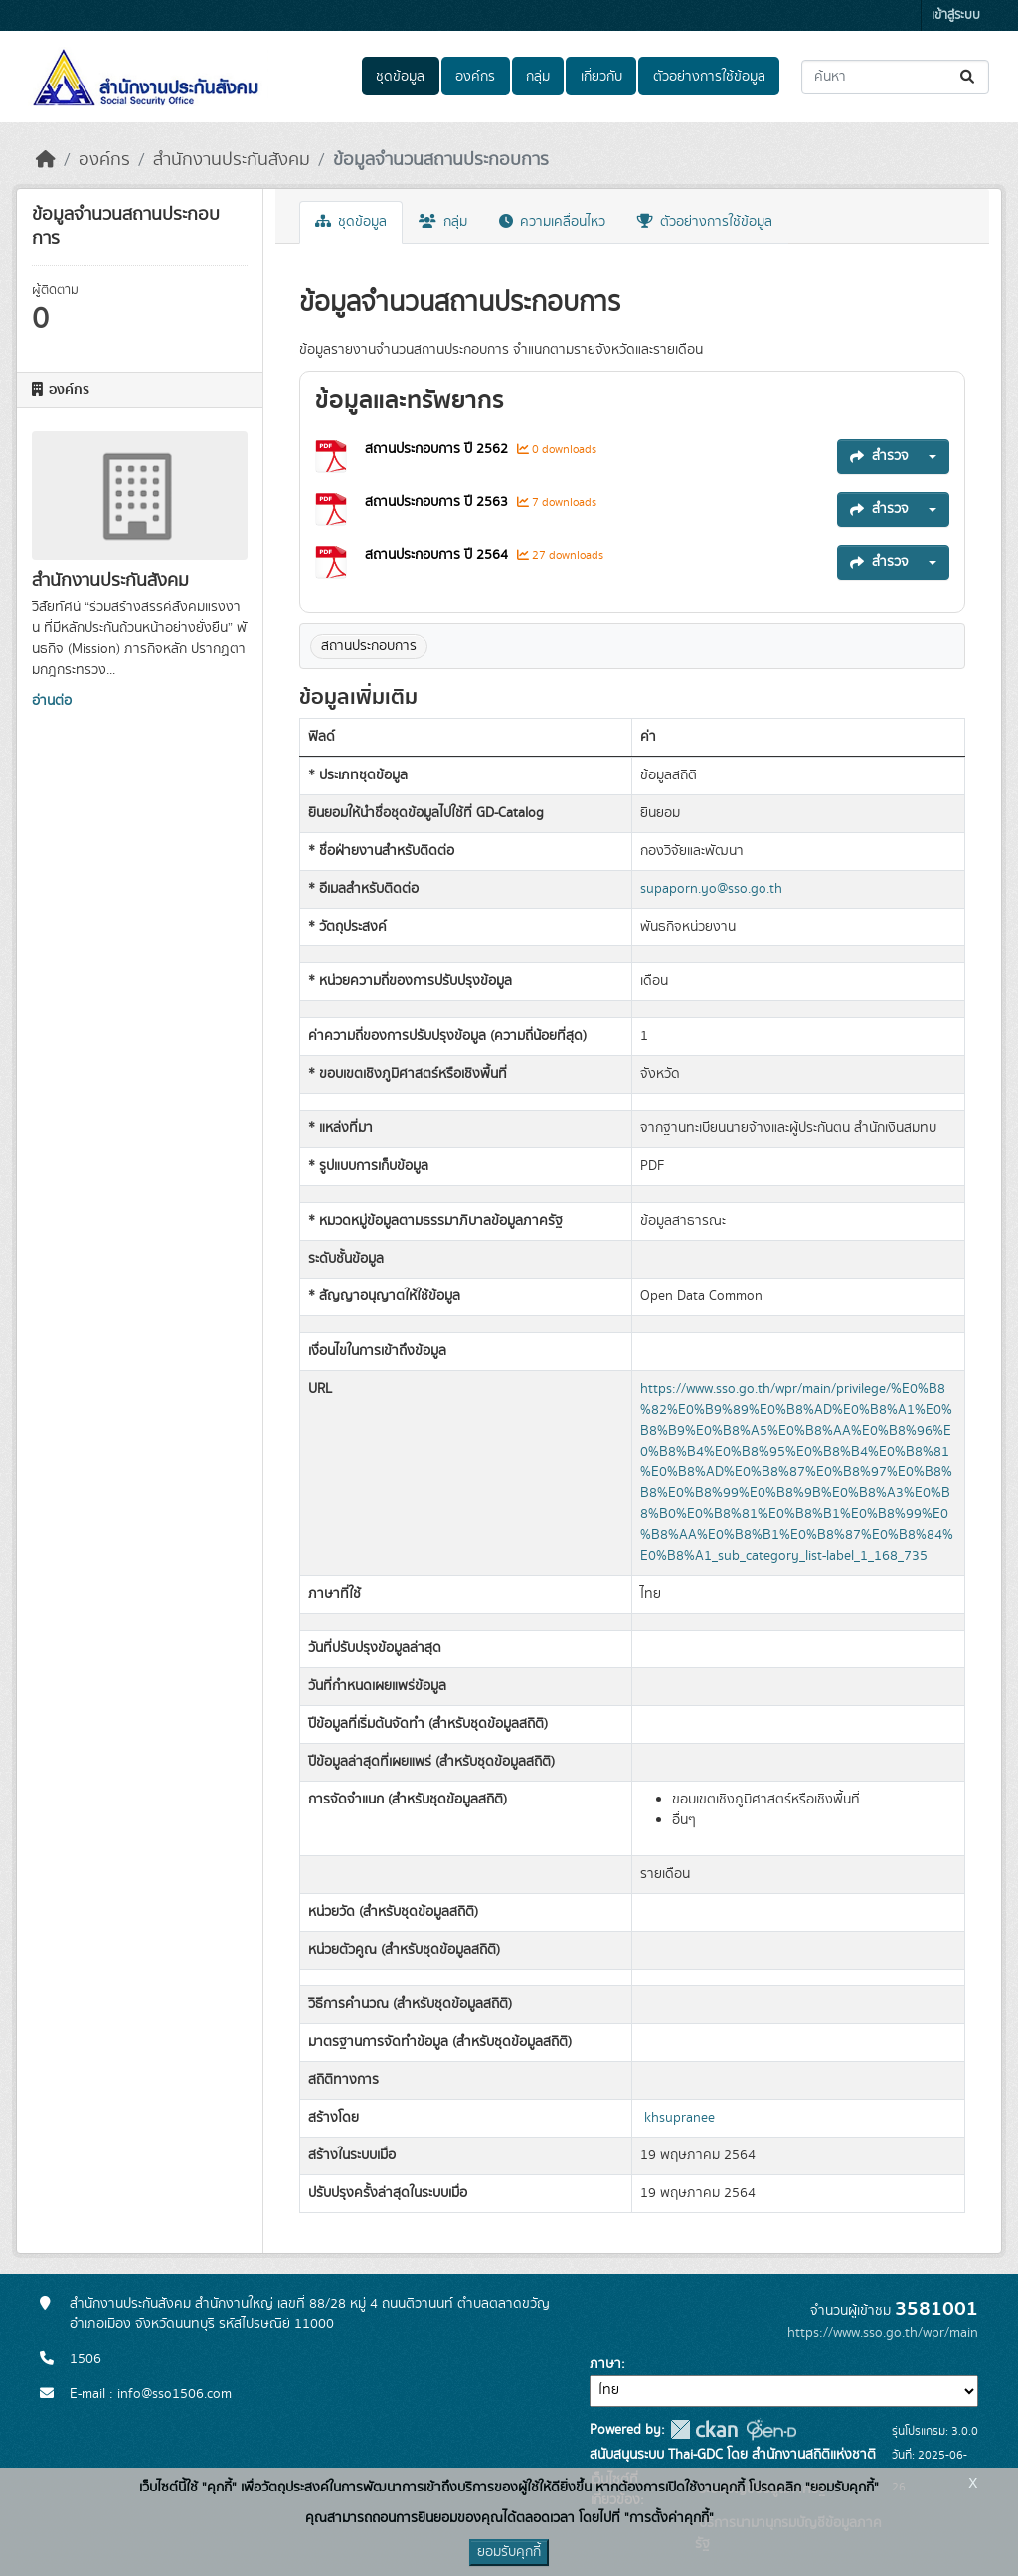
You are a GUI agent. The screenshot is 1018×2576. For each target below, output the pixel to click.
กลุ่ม (538, 76)
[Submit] (968, 77)
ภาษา (605, 2364)
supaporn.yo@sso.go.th (711, 889)
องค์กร (475, 76)
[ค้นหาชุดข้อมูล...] (895, 77)
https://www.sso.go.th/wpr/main (882, 2333)
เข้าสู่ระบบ (956, 15)
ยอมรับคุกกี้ (509, 2552)
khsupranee (679, 2118)
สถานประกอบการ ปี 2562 (438, 449)
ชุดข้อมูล (400, 76)
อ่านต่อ (52, 701)
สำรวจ (879, 456)
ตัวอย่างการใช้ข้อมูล (709, 76)
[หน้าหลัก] (46, 160)
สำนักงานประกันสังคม (231, 160)
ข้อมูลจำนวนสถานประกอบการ (441, 160)
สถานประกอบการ (369, 646)
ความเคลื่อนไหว (552, 222)
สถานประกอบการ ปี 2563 (438, 502)
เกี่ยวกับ (601, 76)
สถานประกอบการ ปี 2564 (438, 555)
